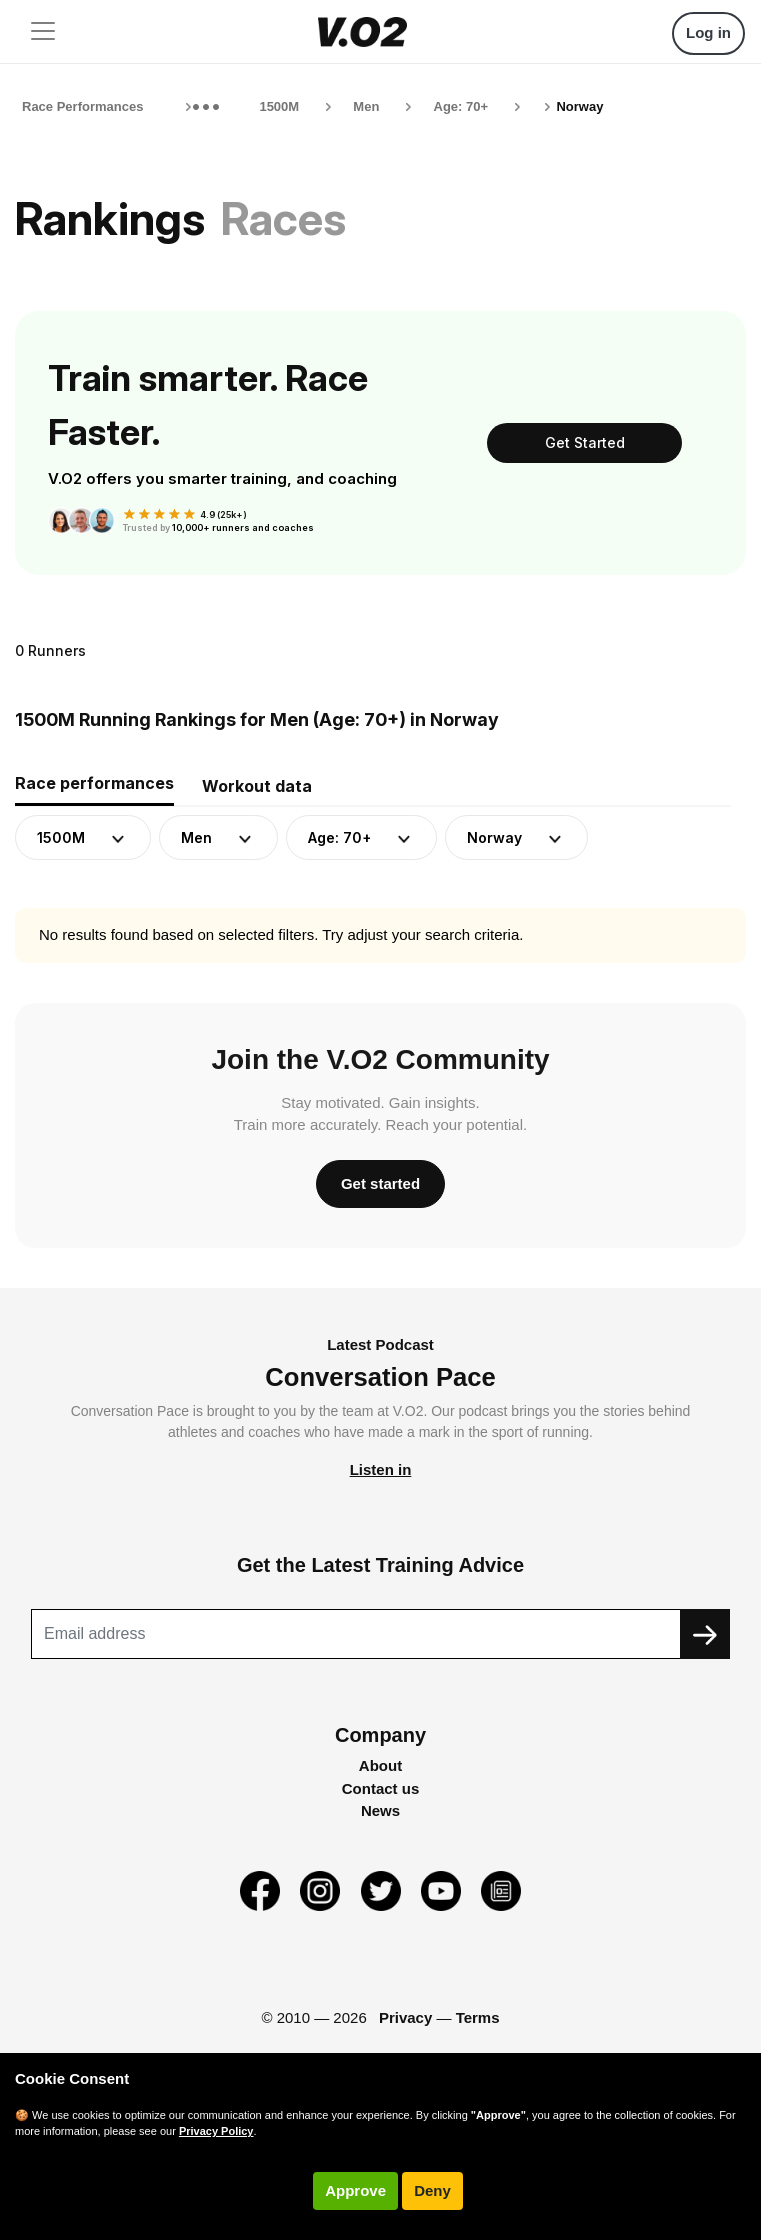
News (380, 1810)
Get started (380, 1183)
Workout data (257, 786)
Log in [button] (708, 32)
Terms (478, 2017)
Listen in (381, 1469)
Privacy (405, 2017)
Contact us (381, 1788)
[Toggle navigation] (43, 31)
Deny (432, 2190)
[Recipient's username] (356, 1634)
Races (283, 218)
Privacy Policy (216, 2131)
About (380, 1765)
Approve (355, 2190)
